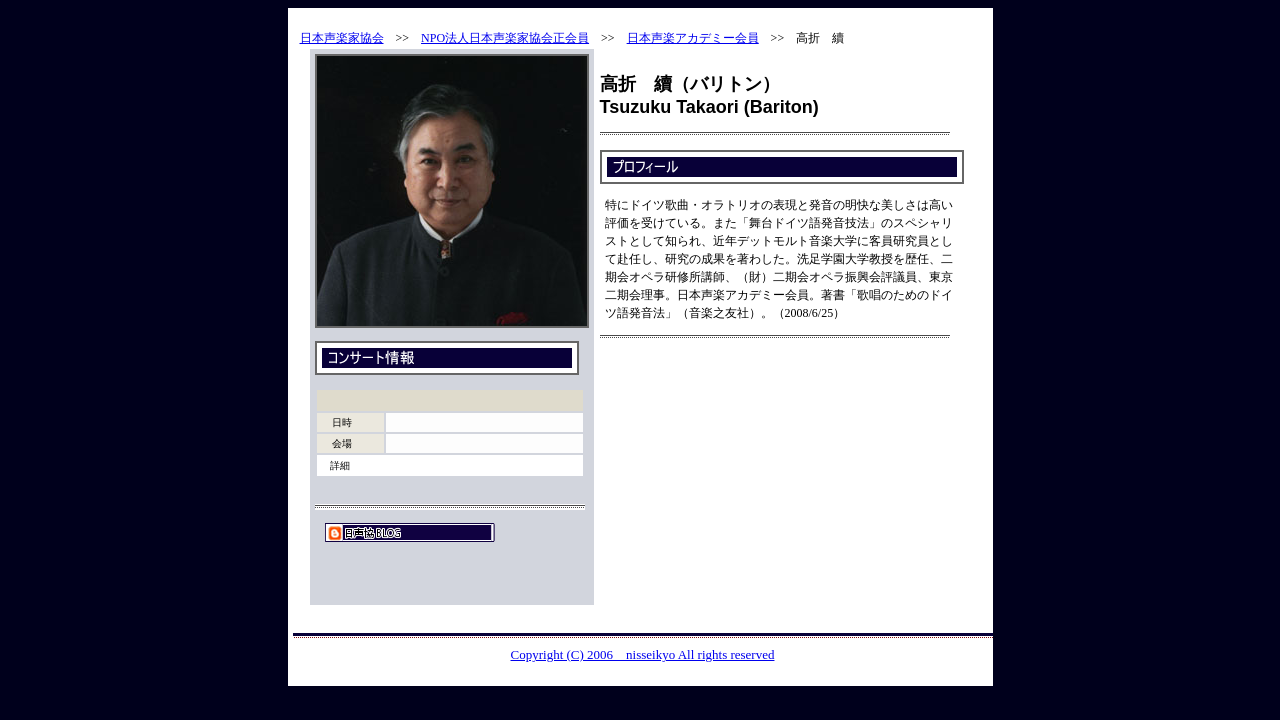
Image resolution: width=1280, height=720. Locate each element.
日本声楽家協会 (342, 38)
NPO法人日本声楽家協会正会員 (505, 38)
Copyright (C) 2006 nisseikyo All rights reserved (643, 654)
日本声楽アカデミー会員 (693, 38)
